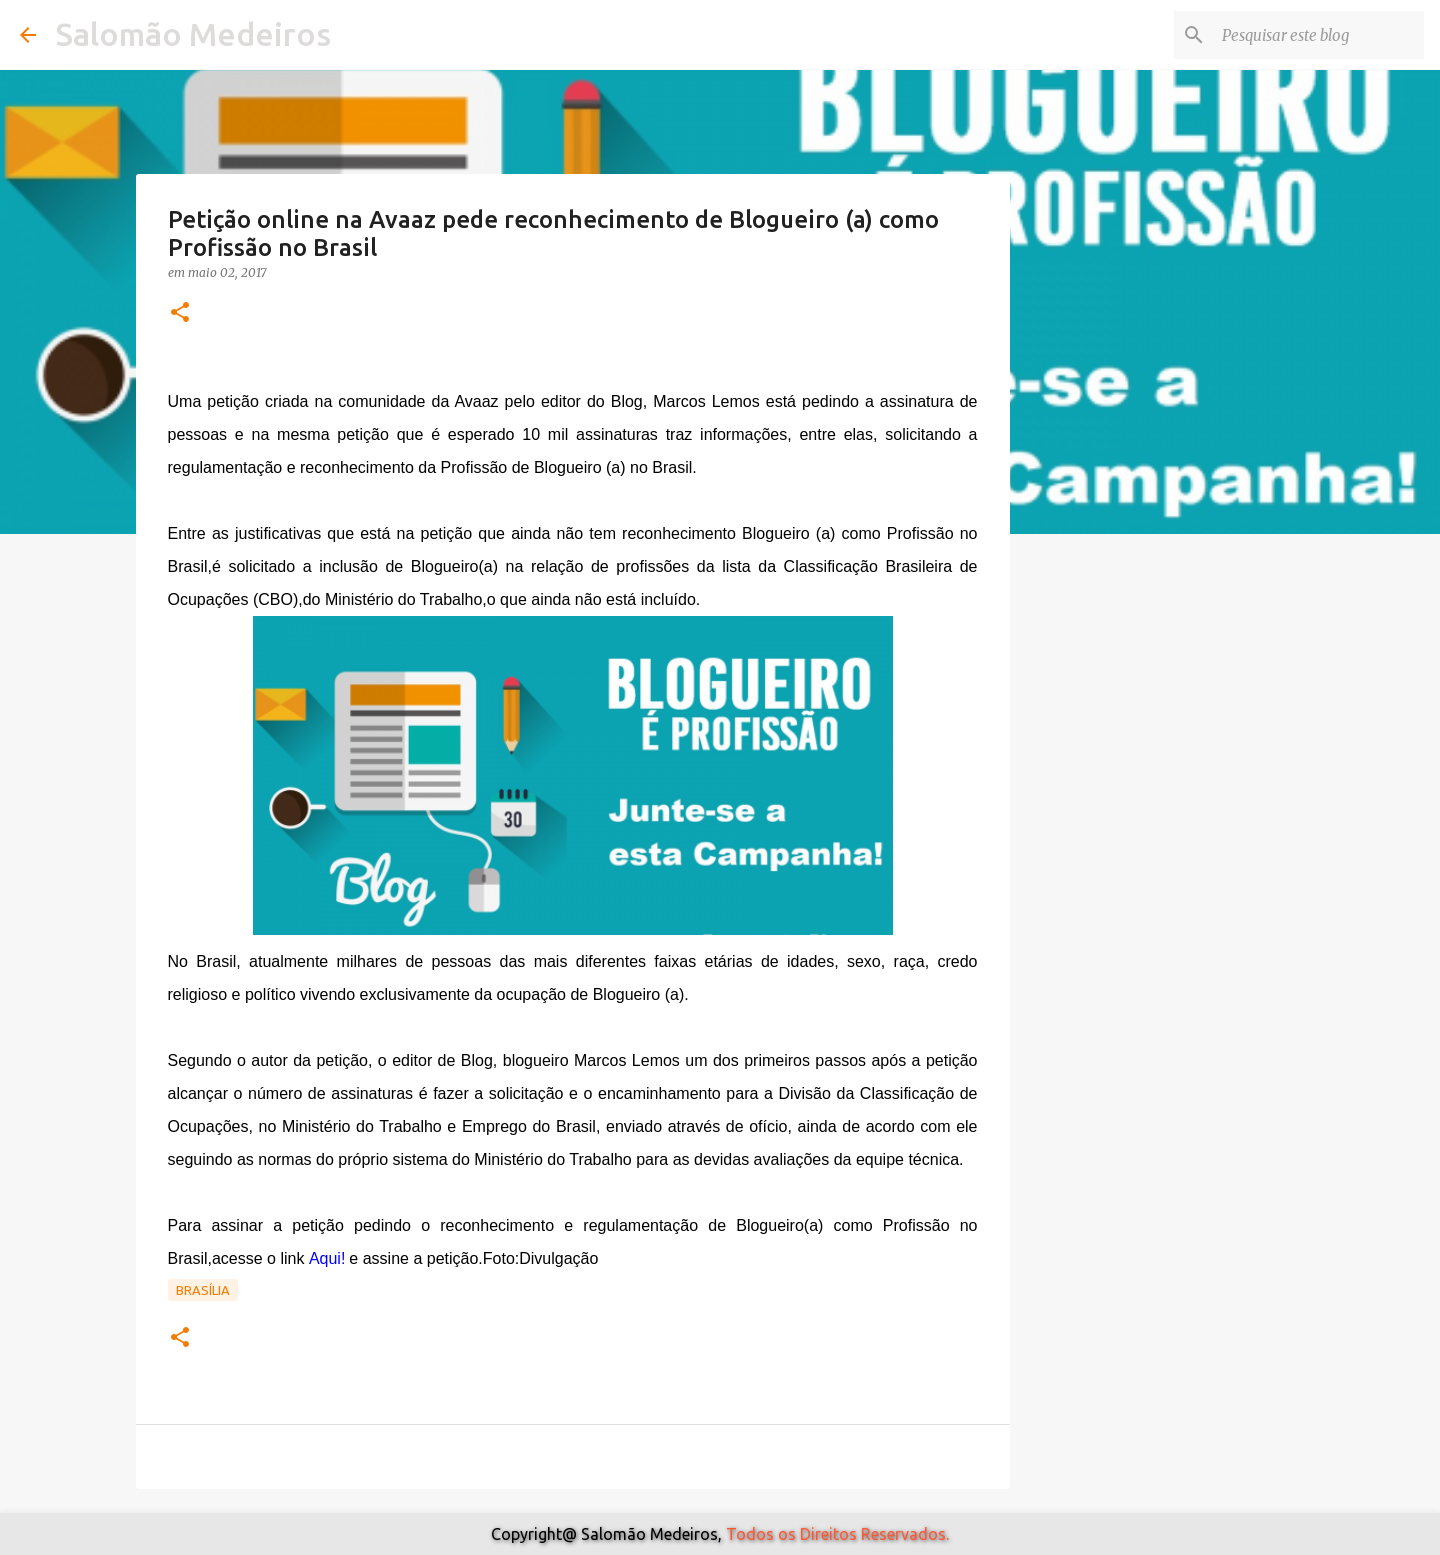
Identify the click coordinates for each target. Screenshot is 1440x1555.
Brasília (203, 1290)
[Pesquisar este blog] (1319, 35)
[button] (180, 313)
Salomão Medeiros (193, 34)
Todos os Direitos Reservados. (837, 1534)
